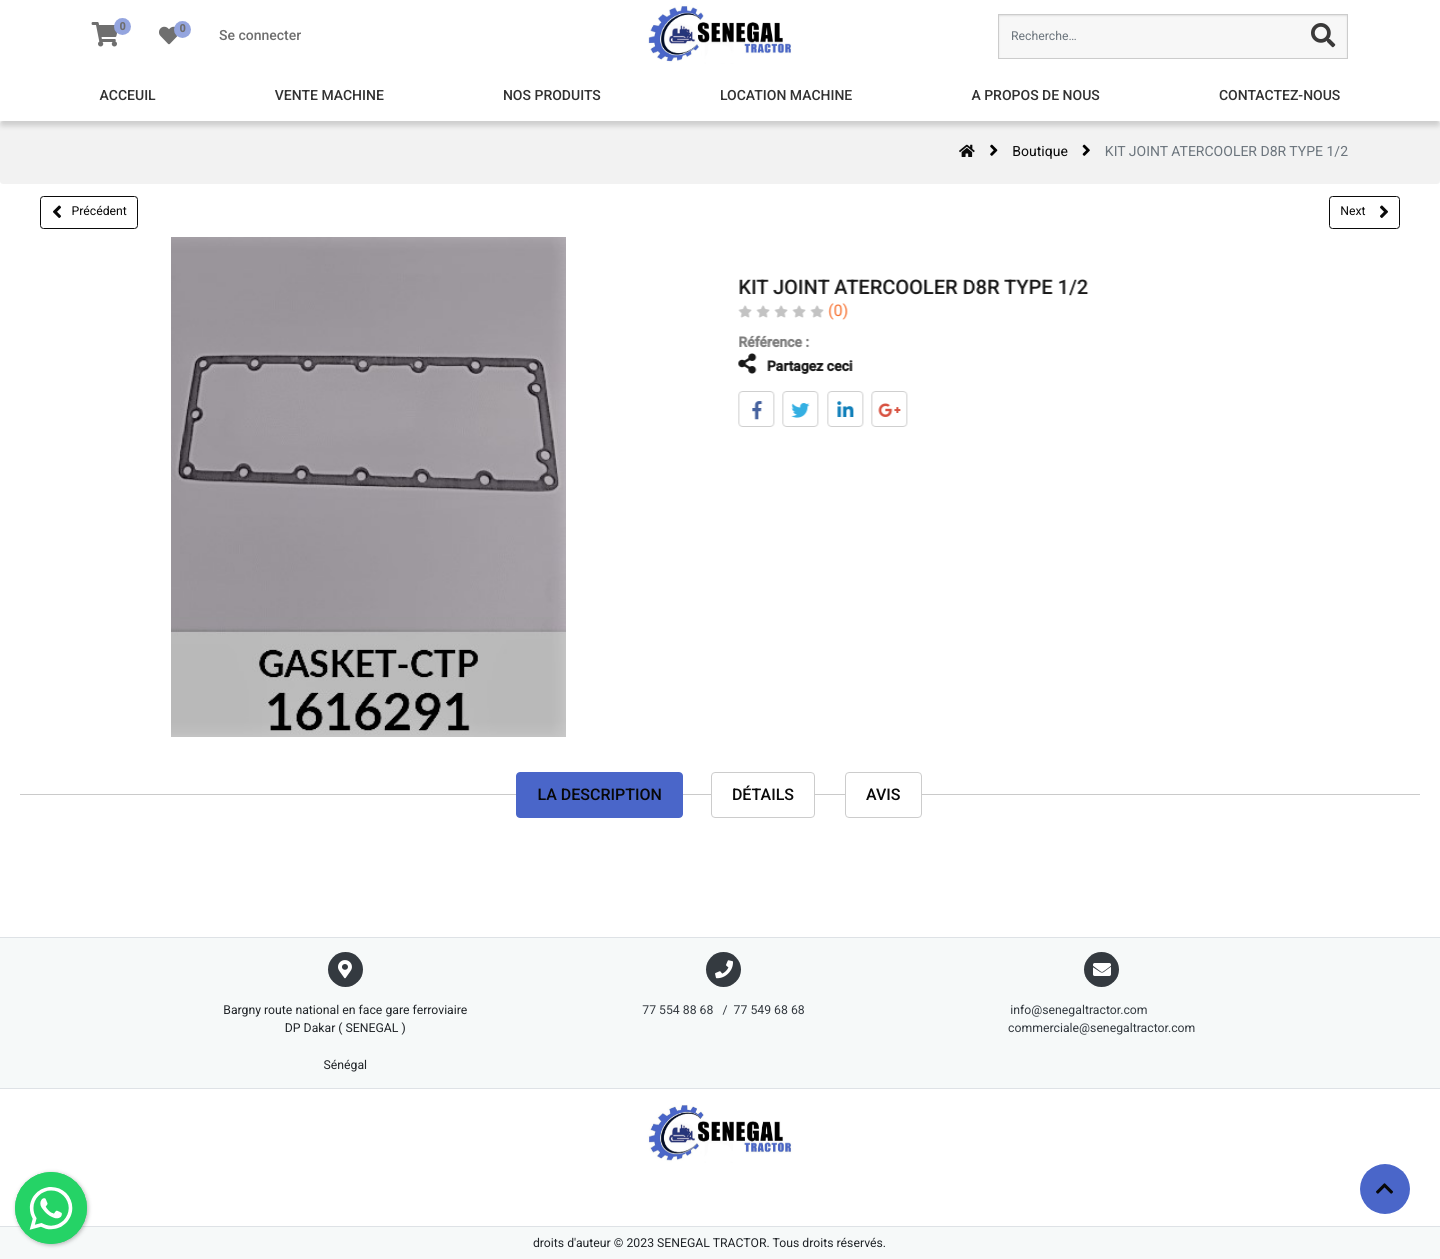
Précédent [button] (89, 212)
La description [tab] (599, 794)
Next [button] (1364, 212)
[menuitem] (128, 96)
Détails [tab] (763, 794)
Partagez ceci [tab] (782, 364)
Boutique (1040, 152)
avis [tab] (883, 794)
